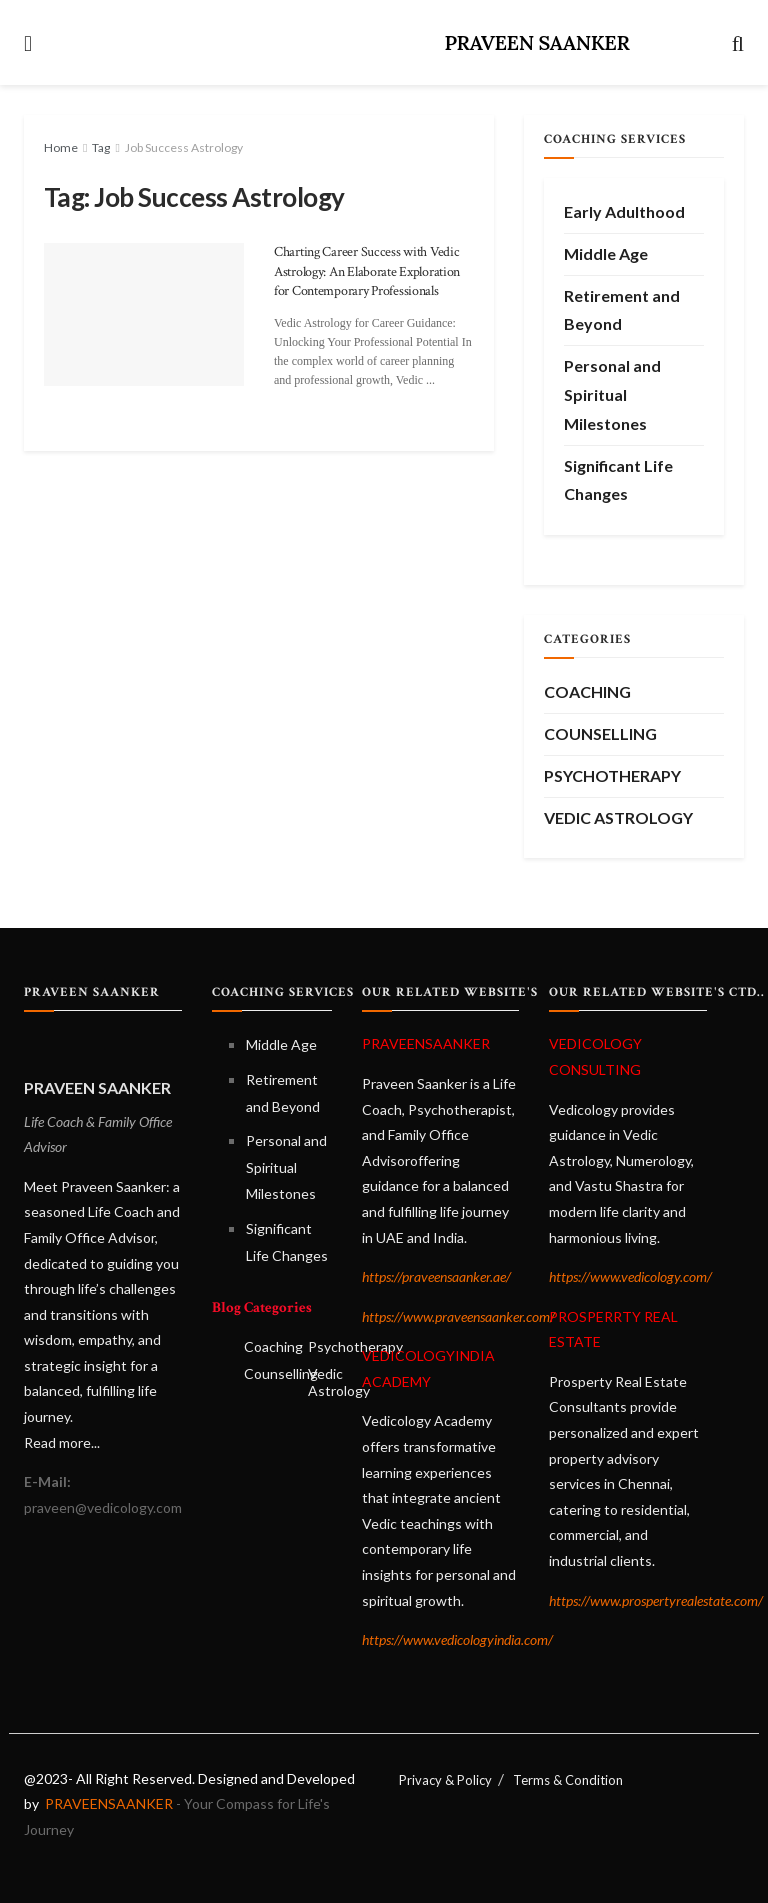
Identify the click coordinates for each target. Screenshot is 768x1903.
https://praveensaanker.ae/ (436, 1276)
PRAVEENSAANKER (107, 1803)
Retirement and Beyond (622, 310)
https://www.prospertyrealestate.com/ (656, 1600)
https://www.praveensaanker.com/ (458, 1316)
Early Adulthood (624, 211)
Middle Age (606, 253)
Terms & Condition (568, 1780)
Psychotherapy (612, 775)
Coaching (587, 691)
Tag (101, 147)
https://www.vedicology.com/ (630, 1276)
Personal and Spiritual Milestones (612, 394)
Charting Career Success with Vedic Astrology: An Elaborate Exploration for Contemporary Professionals (367, 271)
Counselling (600, 733)
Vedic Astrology (618, 817)
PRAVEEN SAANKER (536, 42)
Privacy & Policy (445, 1780)
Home (61, 147)
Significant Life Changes (618, 480)
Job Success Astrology (184, 147)
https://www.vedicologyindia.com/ (457, 1639)
